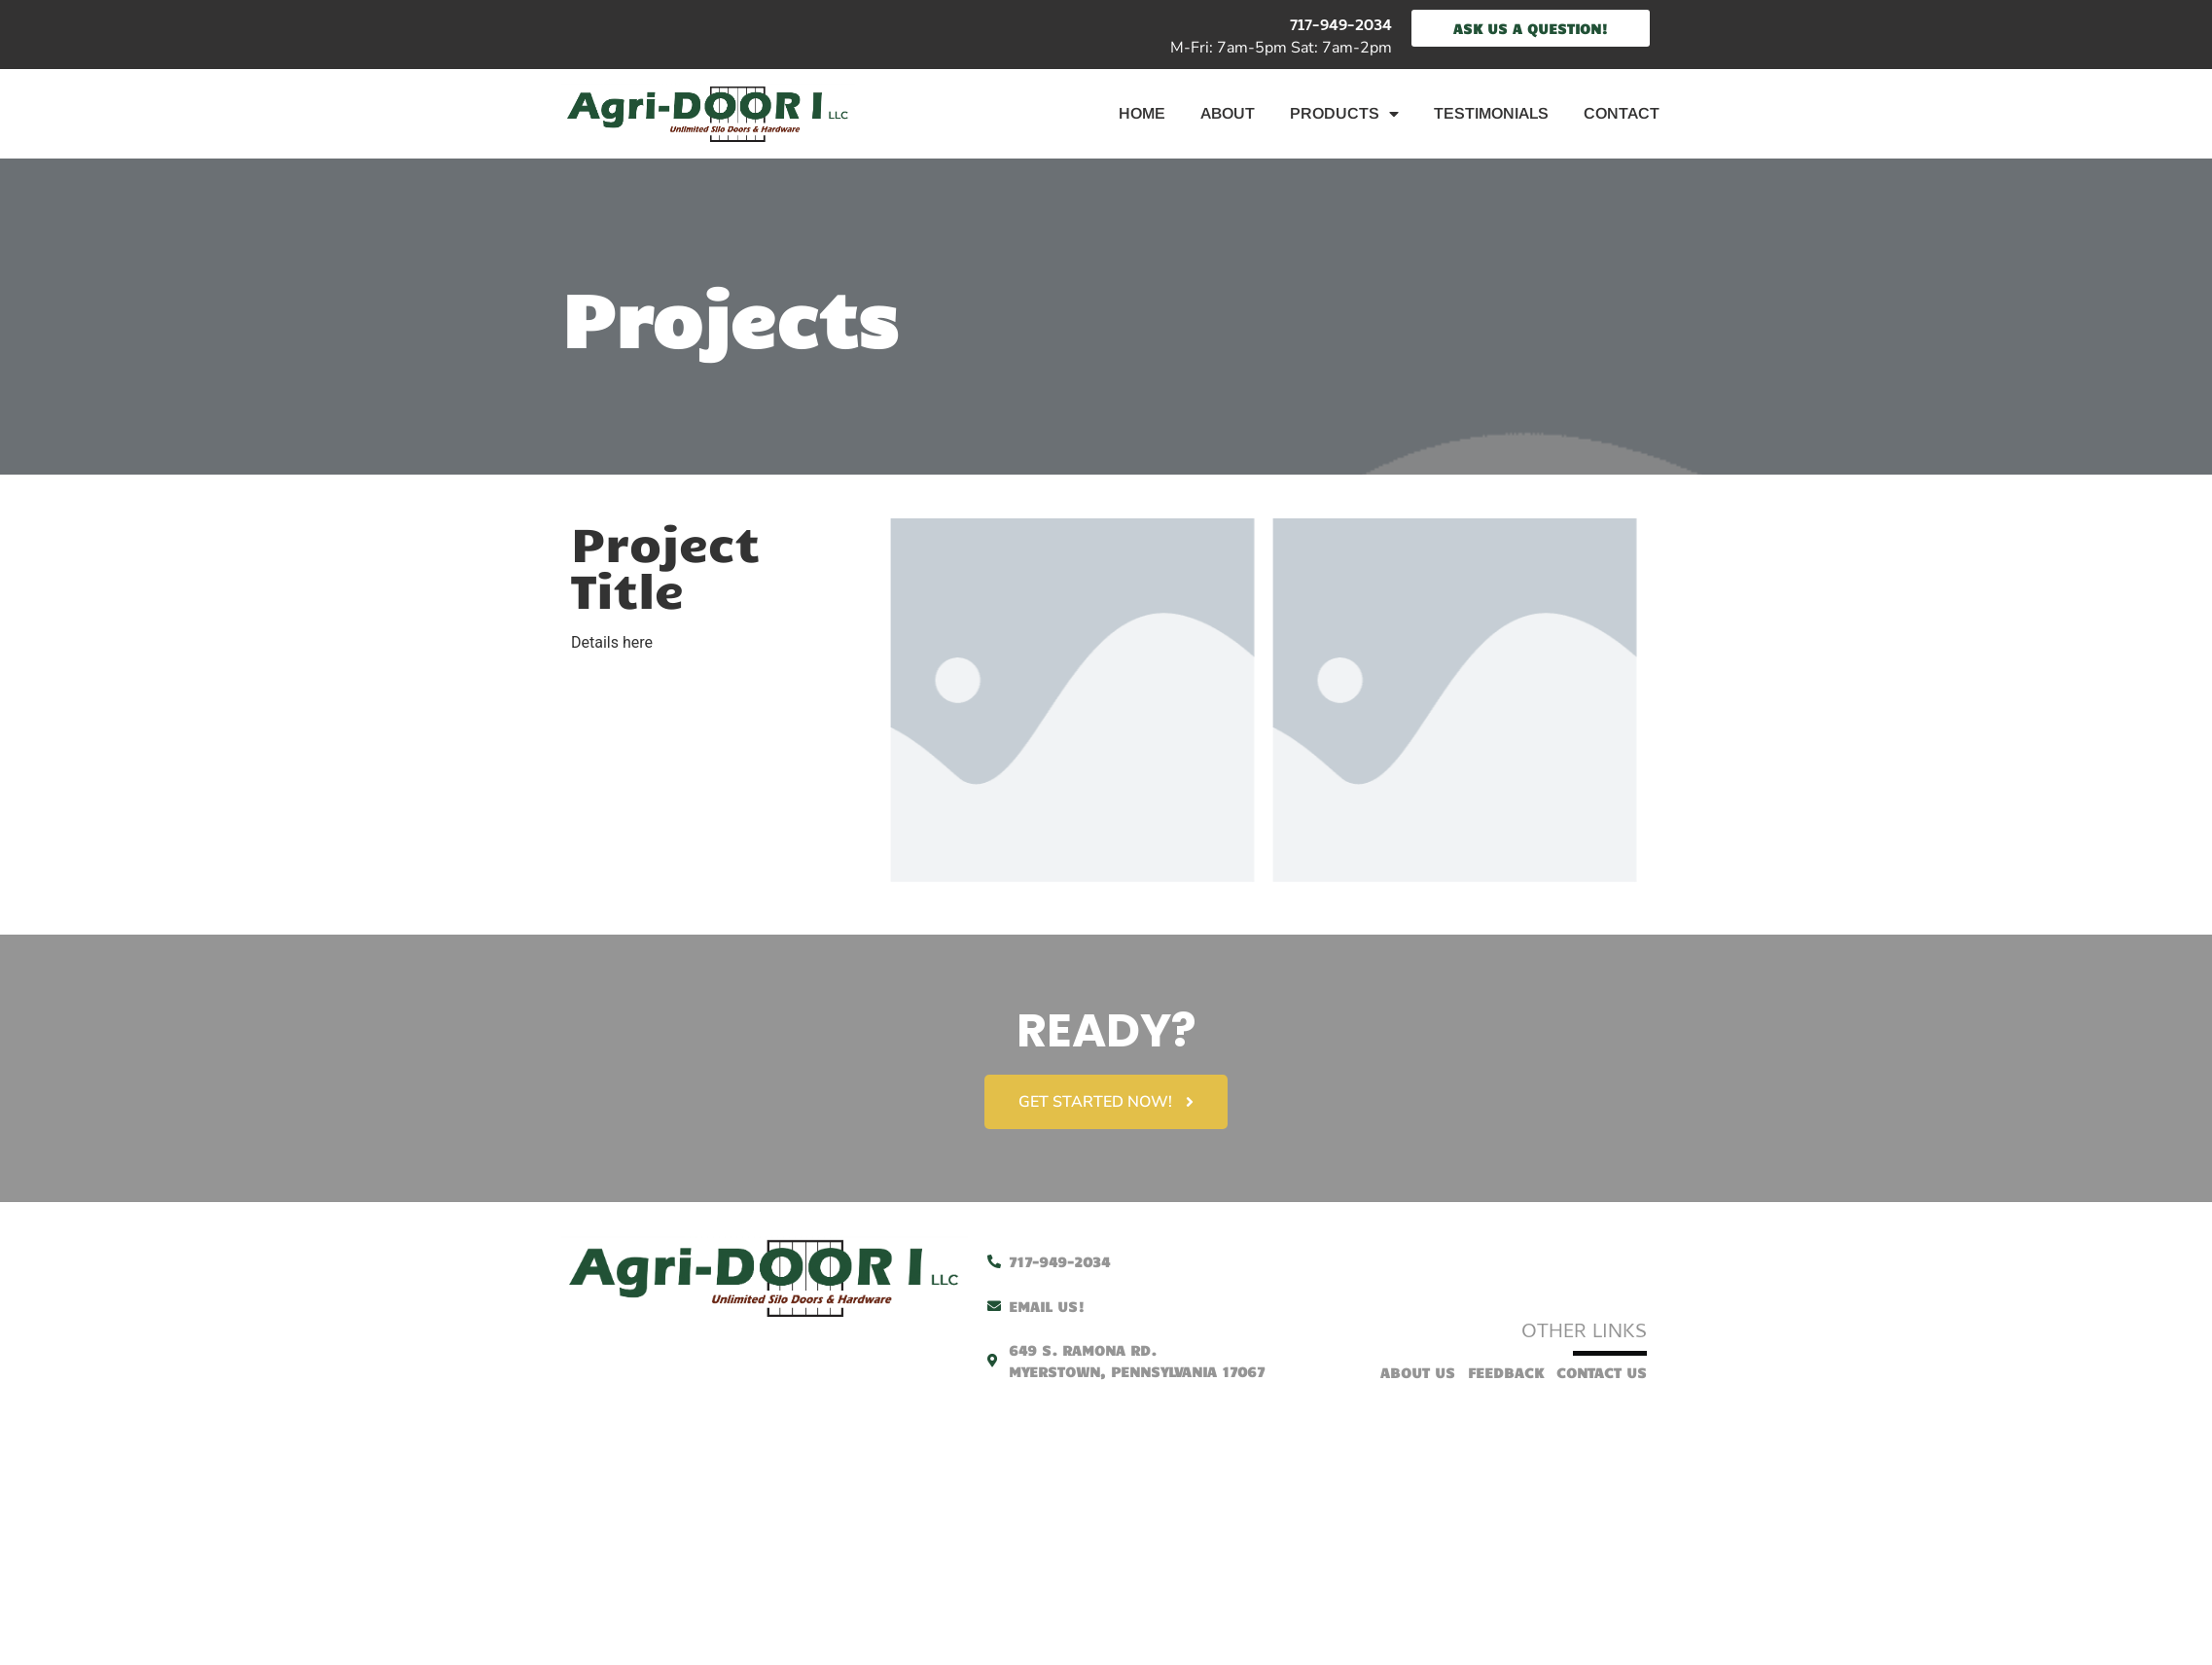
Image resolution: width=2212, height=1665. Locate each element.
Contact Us (1601, 1371)
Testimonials (1491, 113)
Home (1142, 113)
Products (1344, 113)
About (1227, 113)
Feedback (1506, 1371)
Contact (1621, 113)
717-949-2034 (1341, 27)
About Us (1417, 1371)
